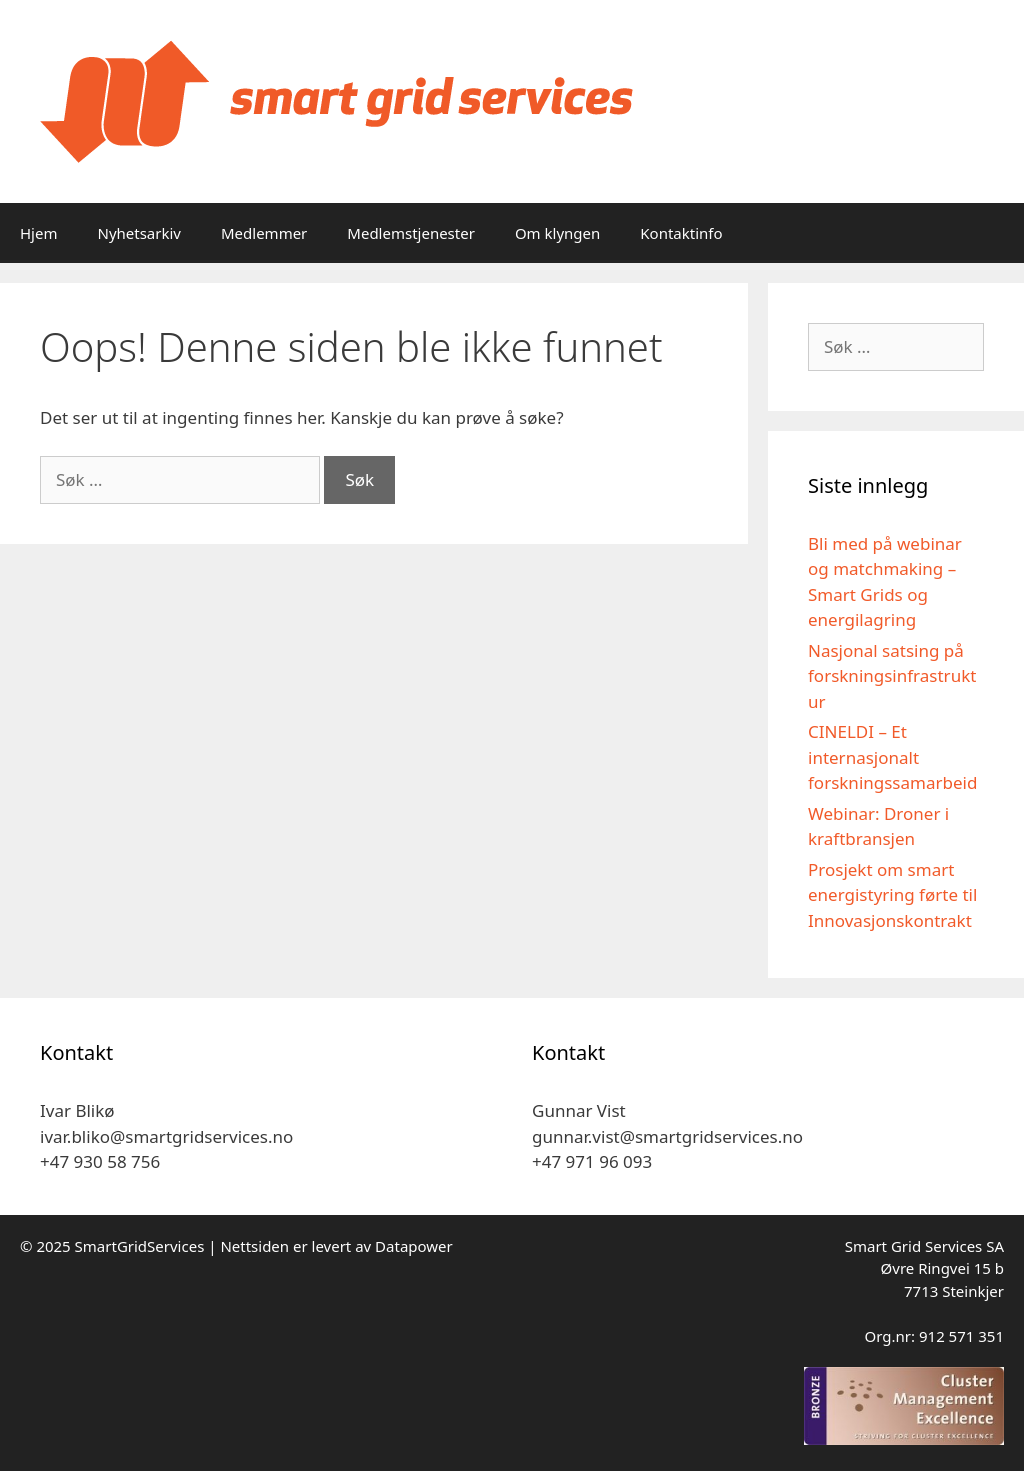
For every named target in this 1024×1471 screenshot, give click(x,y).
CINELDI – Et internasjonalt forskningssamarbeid (892, 757)
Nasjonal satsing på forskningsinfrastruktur (892, 676)
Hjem (38, 233)
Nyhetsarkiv (139, 233)
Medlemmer (264, 233)
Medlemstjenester (411, 233)
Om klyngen (557, 233)
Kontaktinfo (681, 233)
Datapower (414, 1246)
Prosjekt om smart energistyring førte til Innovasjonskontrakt (892, 895)
